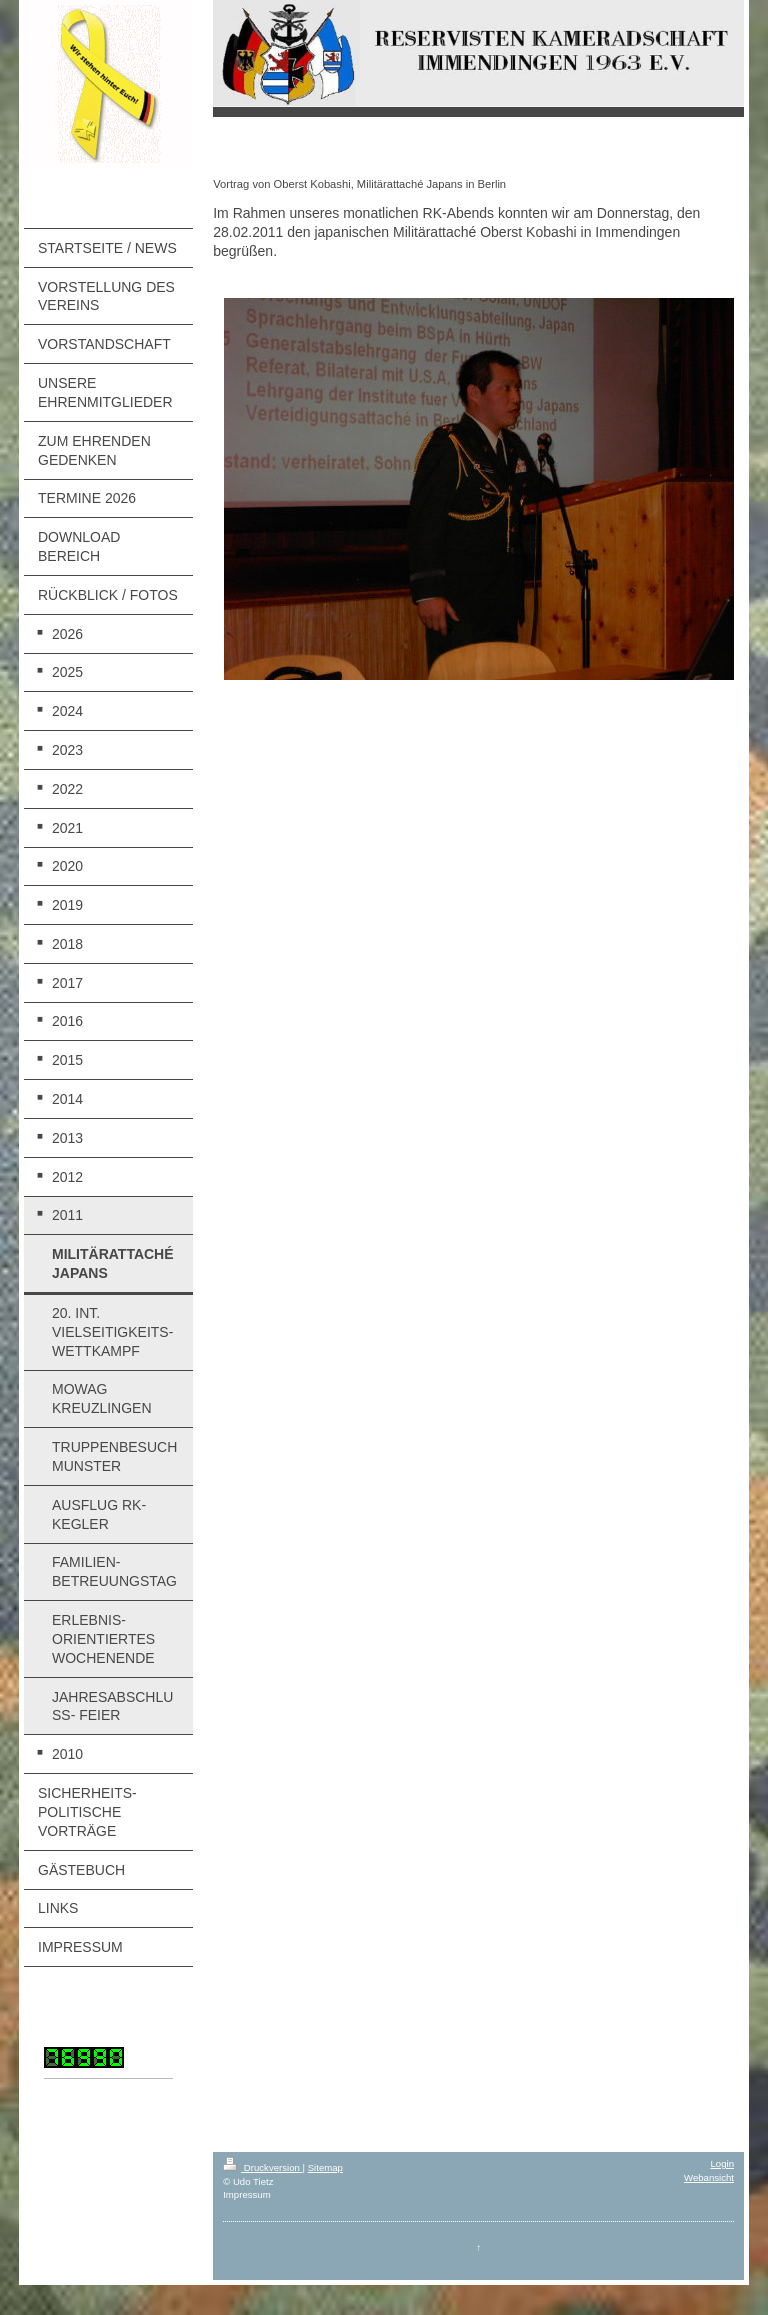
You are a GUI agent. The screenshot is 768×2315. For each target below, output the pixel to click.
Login (722, 2163)
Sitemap (325, 2167)
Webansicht (709, 2177)
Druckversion (262, 2167)
